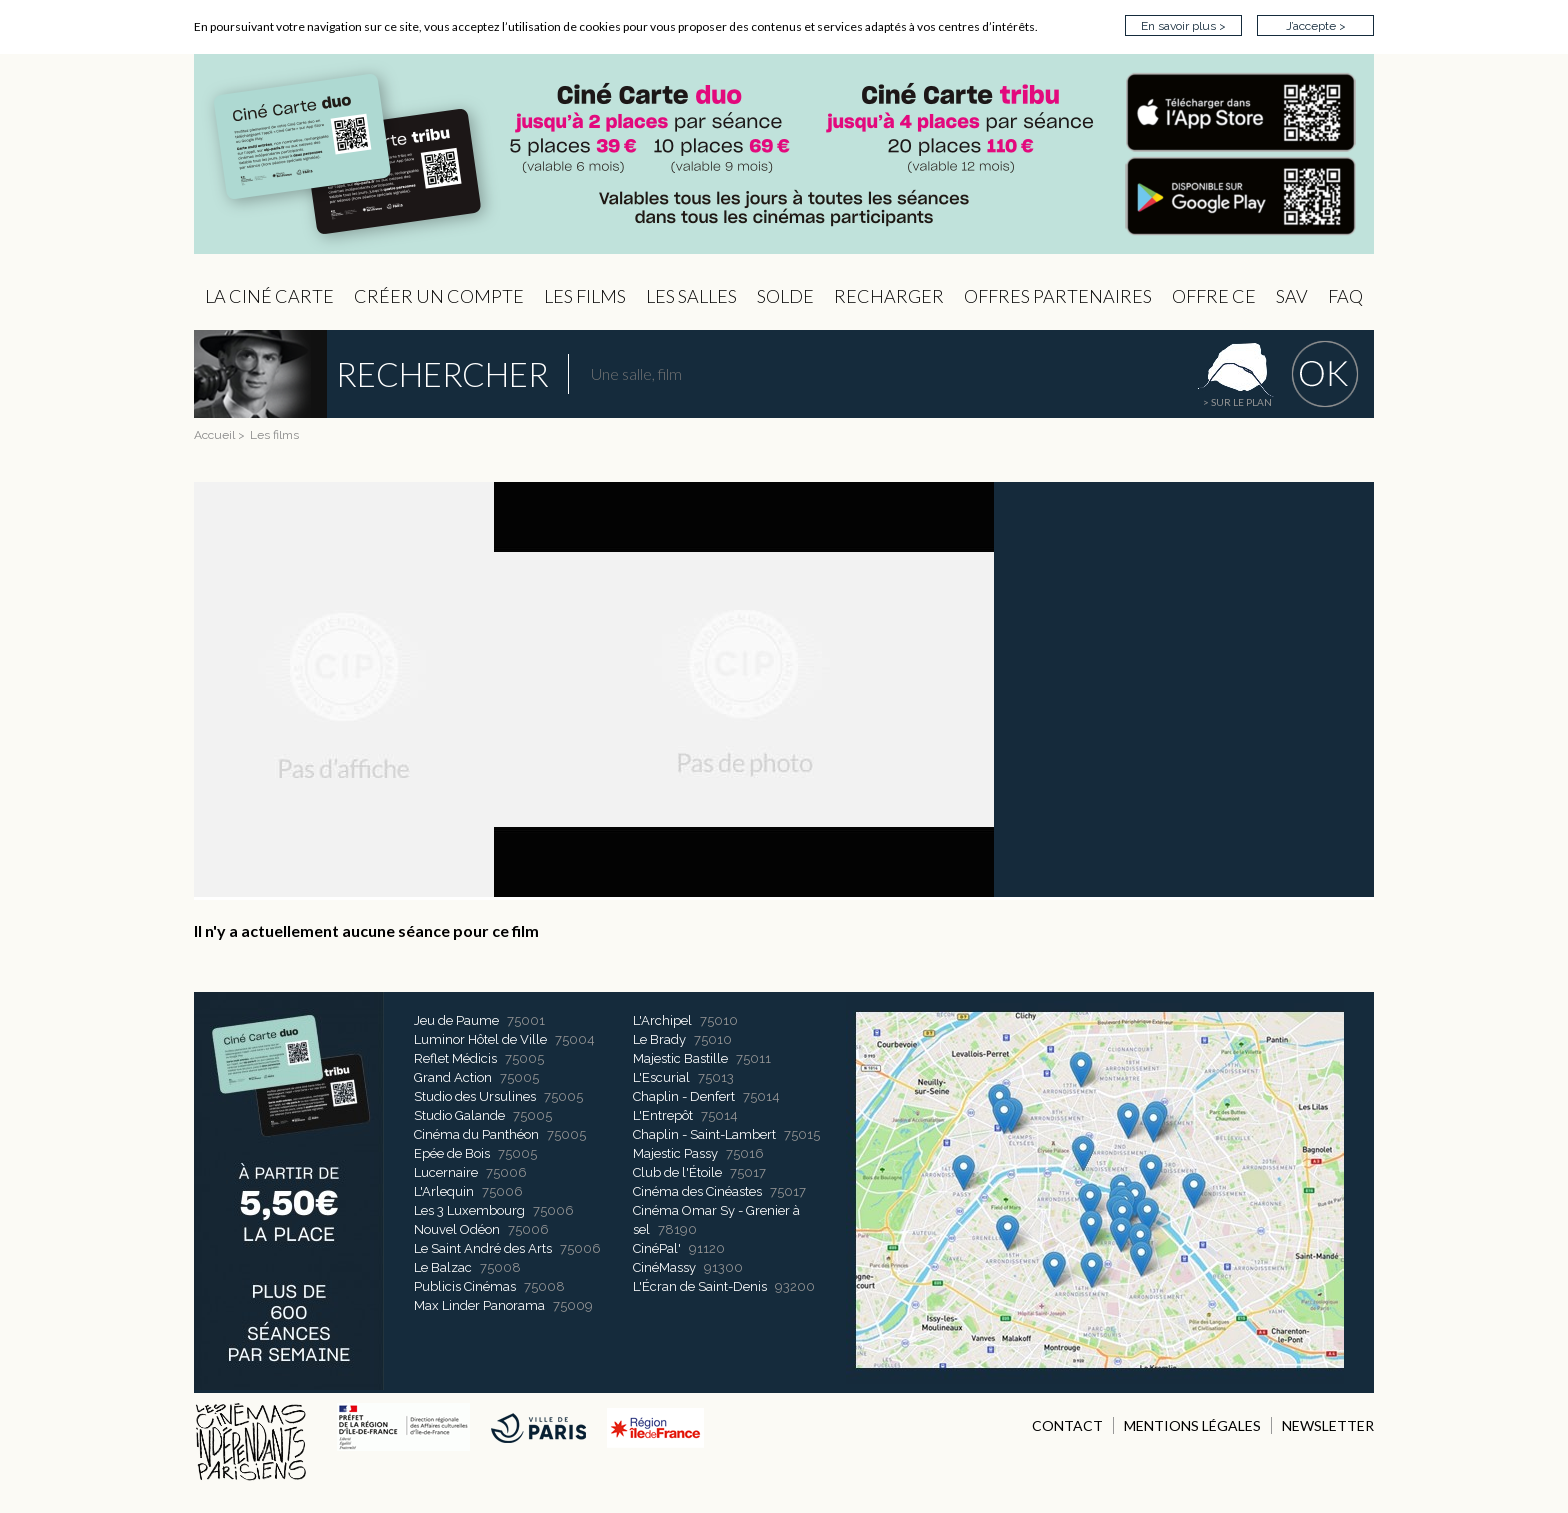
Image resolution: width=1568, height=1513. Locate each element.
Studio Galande (459, 1115)
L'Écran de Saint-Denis (700, 1286)
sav (1292, 296)
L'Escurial (661, 1077)
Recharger (889, 296)
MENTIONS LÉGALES (1192, 1425)
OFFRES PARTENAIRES (1058, 296)
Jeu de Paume (456, 1020)
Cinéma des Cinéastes (697, 1191)
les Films (585, 296)
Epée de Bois (452, 1153)
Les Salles (691, 296)
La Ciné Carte (269, 296)
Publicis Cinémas (465, 1286)
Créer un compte (439, 296)
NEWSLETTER (1328, 1425)
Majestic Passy (675, 1153)
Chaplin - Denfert (684, 1096)
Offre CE (1214, 296)
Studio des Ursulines (475, 1096)
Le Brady (659, 1039)
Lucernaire (446, 1172)
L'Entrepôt (663, 1115)
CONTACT (1067, 1425)
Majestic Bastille (680, 1058)
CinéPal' (657, 1248)
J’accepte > (1316, 26)
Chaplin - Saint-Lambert (704, 1134)
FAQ (1345, 296)
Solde (785, 296)
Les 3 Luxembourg (469, 1210)
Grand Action (453, 1077)
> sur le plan (1237, 402)
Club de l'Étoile (677, 1172)
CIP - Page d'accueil (784, 154)
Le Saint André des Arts (483, 1248)
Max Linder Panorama (479, 1305)
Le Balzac (443, 1267)
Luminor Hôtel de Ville (480, 1039)
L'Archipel (662, 1020)
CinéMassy (664, 1267)
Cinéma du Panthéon (476, 1134)
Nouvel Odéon (457, 1229)
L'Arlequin (444, 1191)
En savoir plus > (1183, 26)
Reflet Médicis (455, 1058)
